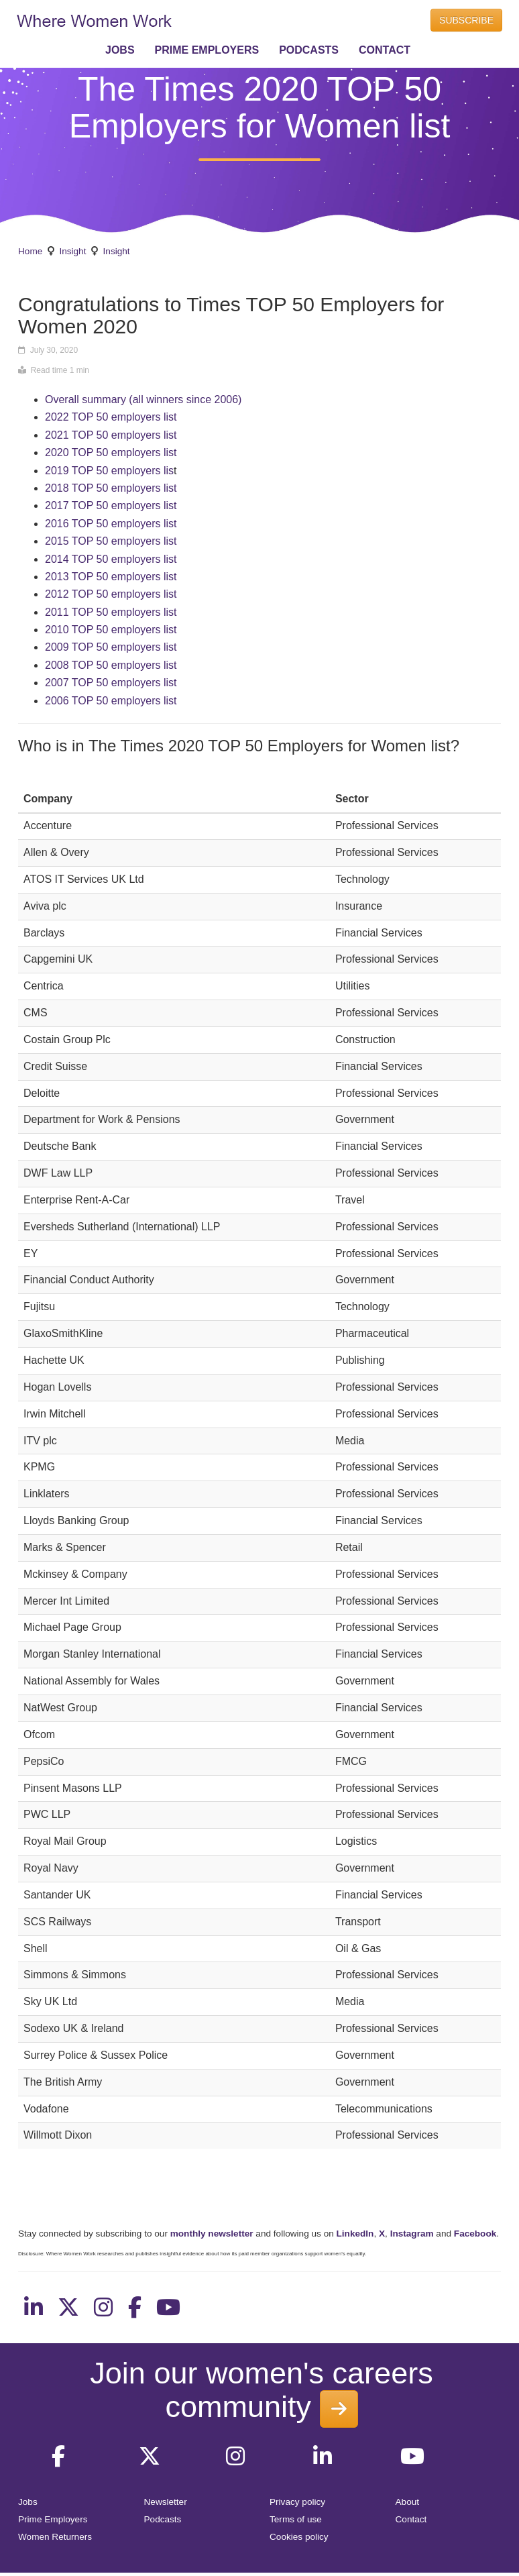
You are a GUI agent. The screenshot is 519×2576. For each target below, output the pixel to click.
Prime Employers (53, 2519)
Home (30, 251)
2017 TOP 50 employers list (111, 505)
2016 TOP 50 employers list (111, 523)
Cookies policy (299, 2537)
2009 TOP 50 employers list (111, 647)
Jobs (28, 2502)
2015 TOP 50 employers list (111, 541)
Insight (72, 251)
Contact (411, 2519)
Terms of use (296, 2519)
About (408, 2502)
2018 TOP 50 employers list (111, 488)
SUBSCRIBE (466, 20)
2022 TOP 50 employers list (111, 417)
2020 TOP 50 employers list (111, 452)
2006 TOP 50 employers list (111, 700)
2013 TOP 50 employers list (111, 576)
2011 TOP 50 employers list (111, 612)
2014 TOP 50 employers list (111, 559)
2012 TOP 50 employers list (111, 594)
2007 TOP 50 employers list (111, 682)
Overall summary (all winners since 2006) (143, 399)
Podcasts (163, 2519)
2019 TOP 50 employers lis (109, 470)
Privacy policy (297, 2502)
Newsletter (165, 2502)
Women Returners (55, 2537)
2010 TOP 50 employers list (111, 629)
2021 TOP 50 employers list (111, 435)
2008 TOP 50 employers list (111, 665)
